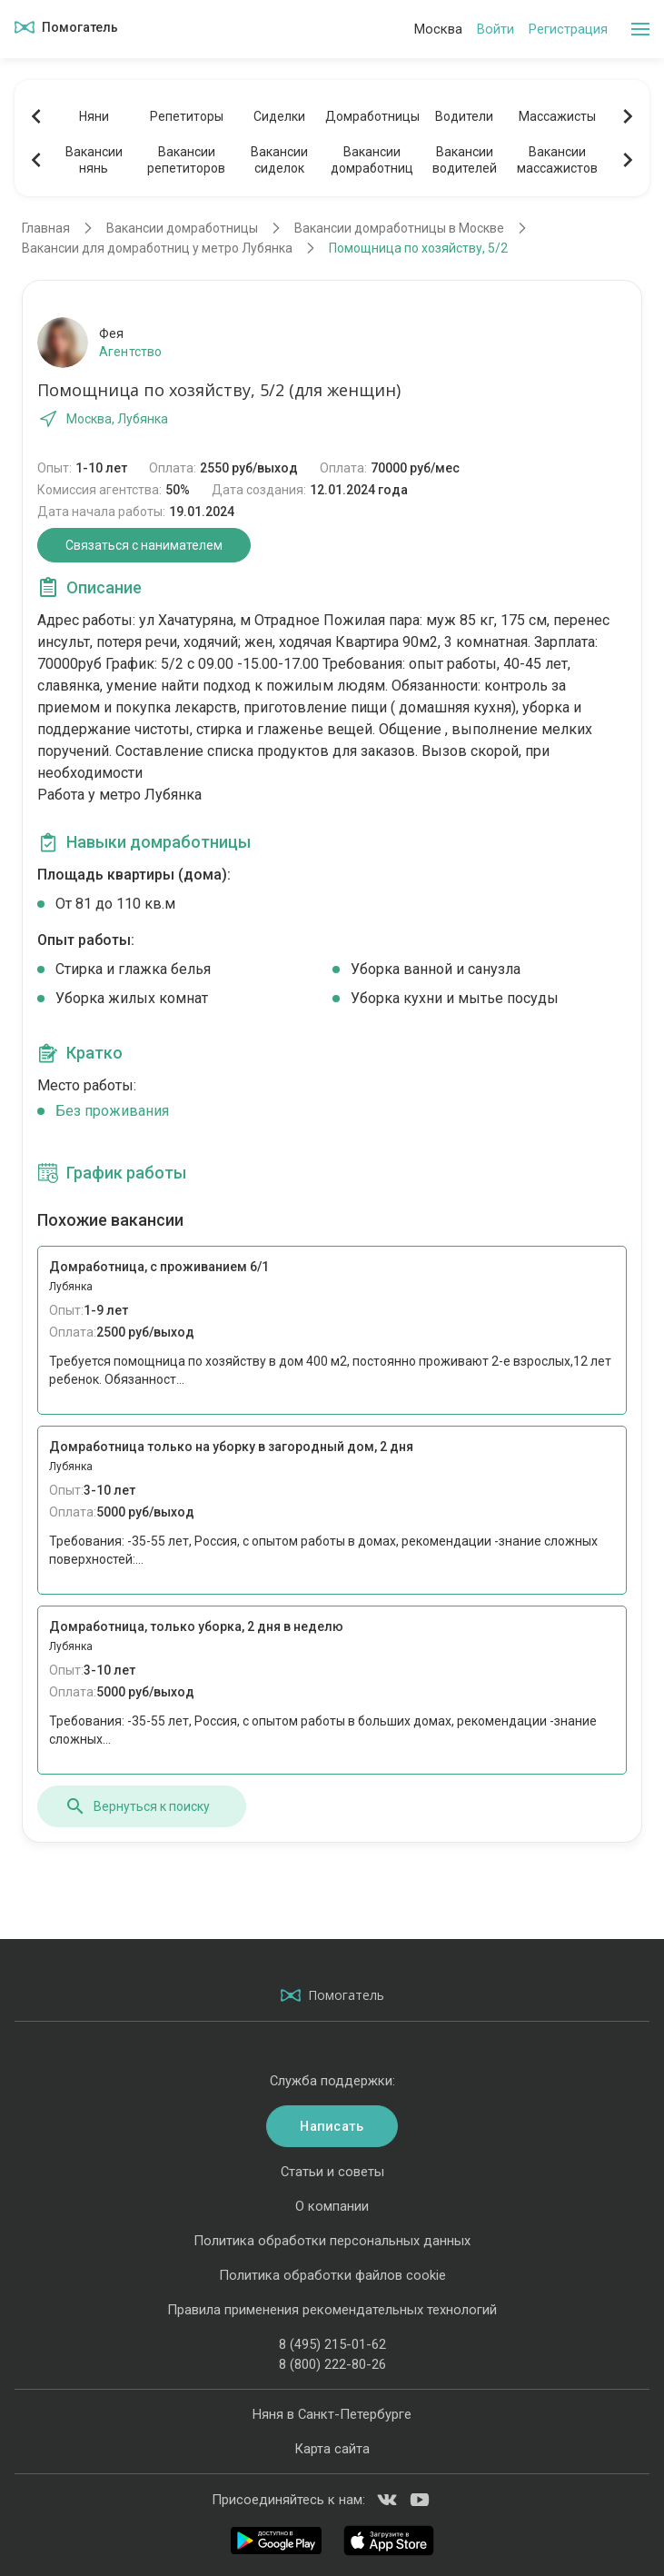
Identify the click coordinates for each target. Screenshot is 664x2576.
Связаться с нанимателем (144, 545)
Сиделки (279, 116)
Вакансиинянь (94, 159)
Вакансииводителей (464, 159)
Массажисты (557, 116)
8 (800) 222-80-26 (332, 2364)
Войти (495, 29)
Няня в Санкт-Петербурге (332, 2414)
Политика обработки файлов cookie (332, 2275)
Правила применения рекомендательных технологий (332, 2310)
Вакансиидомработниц (372, 159)
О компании (332, 2206)
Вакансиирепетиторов (186, 159)
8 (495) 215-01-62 (332, 2344)
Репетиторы (186, 116)
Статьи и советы (332, 2171)
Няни (94, 116)
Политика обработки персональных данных (332, 2241)
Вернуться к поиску (137, 1806)
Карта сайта (332, 2449)
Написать (331, 2126)
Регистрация (568, 29)
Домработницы (371, 116)
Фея (111, 333)
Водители (464, 116)
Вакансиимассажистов (557, 159)
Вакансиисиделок (279, 159)
